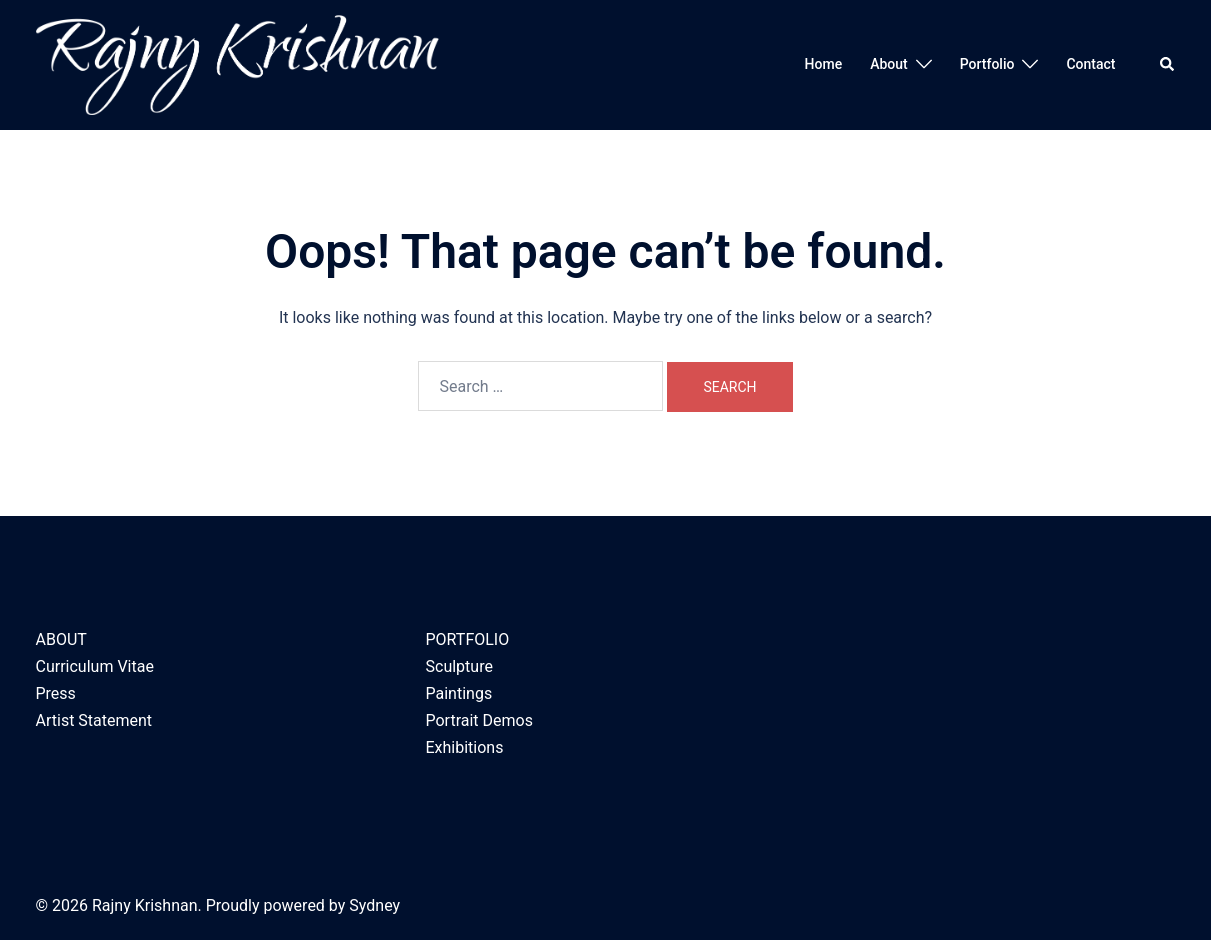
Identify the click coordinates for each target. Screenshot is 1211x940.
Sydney (374, 905)
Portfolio (987, 64)
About (889, 64)
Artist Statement (94, 720)
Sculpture (459, 666)
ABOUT (61, 639)
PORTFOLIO (468, 639)
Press (56, 693)
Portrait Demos (479, 720)
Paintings (459, 693)
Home (824, 64)
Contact (1090, 64)
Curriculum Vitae (95, 666)
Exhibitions (465, 747)
